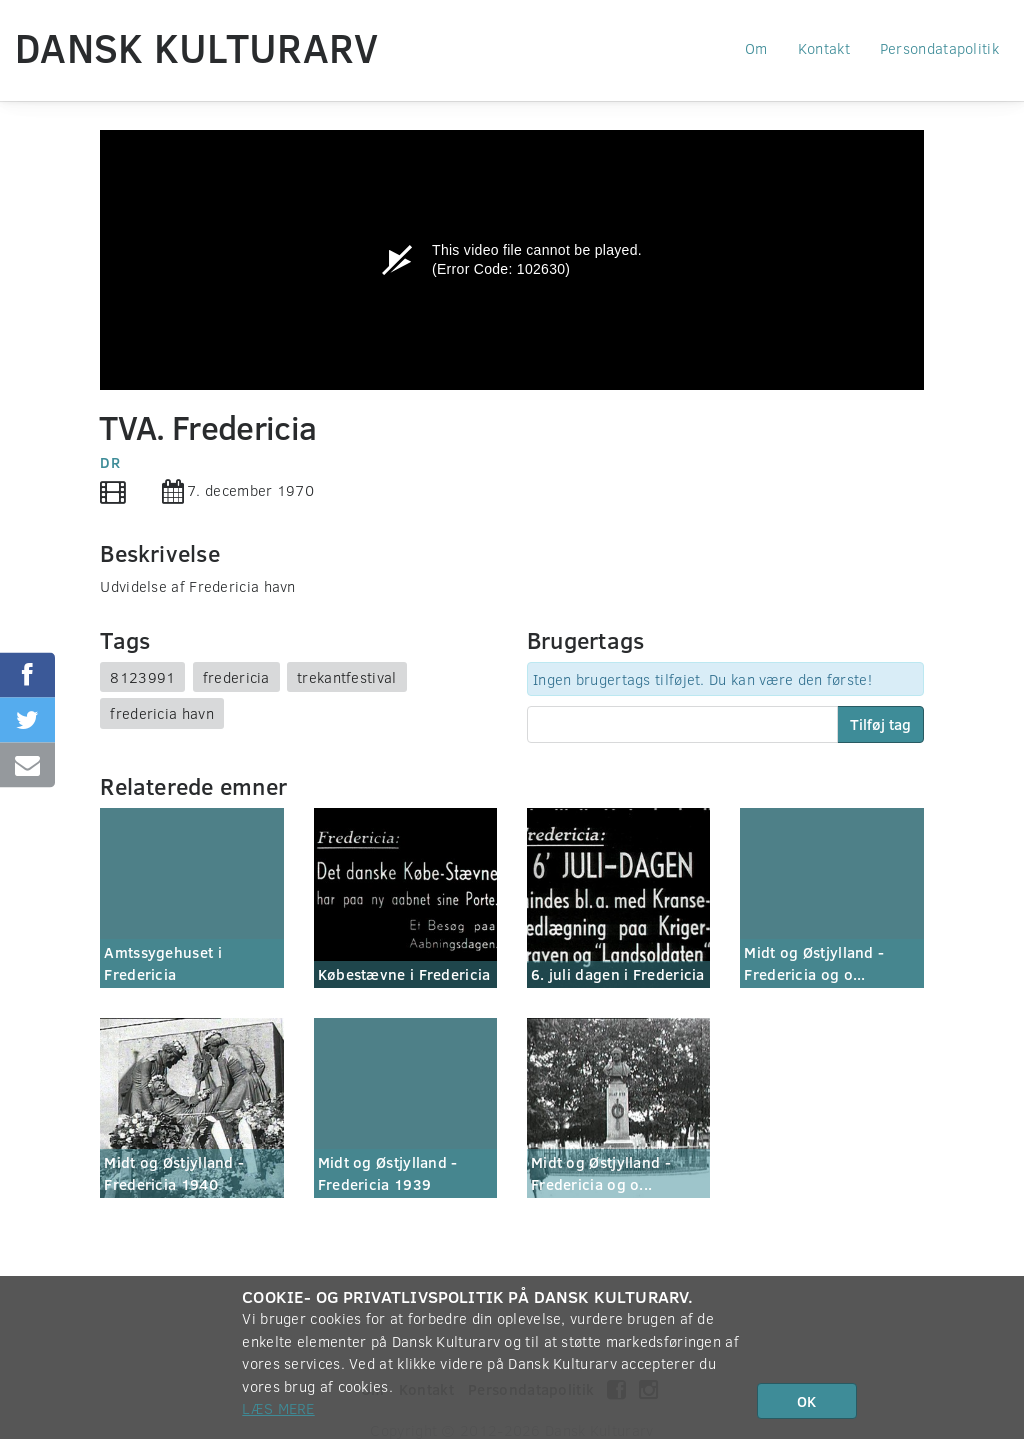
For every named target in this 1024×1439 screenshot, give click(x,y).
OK (806, 1401)
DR (110, 462)
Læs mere (278, 1408)
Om (756, 48)
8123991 (142, 677)
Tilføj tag (880, 724)
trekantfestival (347, 677)
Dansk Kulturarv (197, 47)
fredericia (236, 677)
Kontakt (824, 48)
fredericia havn (162, 713)
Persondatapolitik (939, 48)
